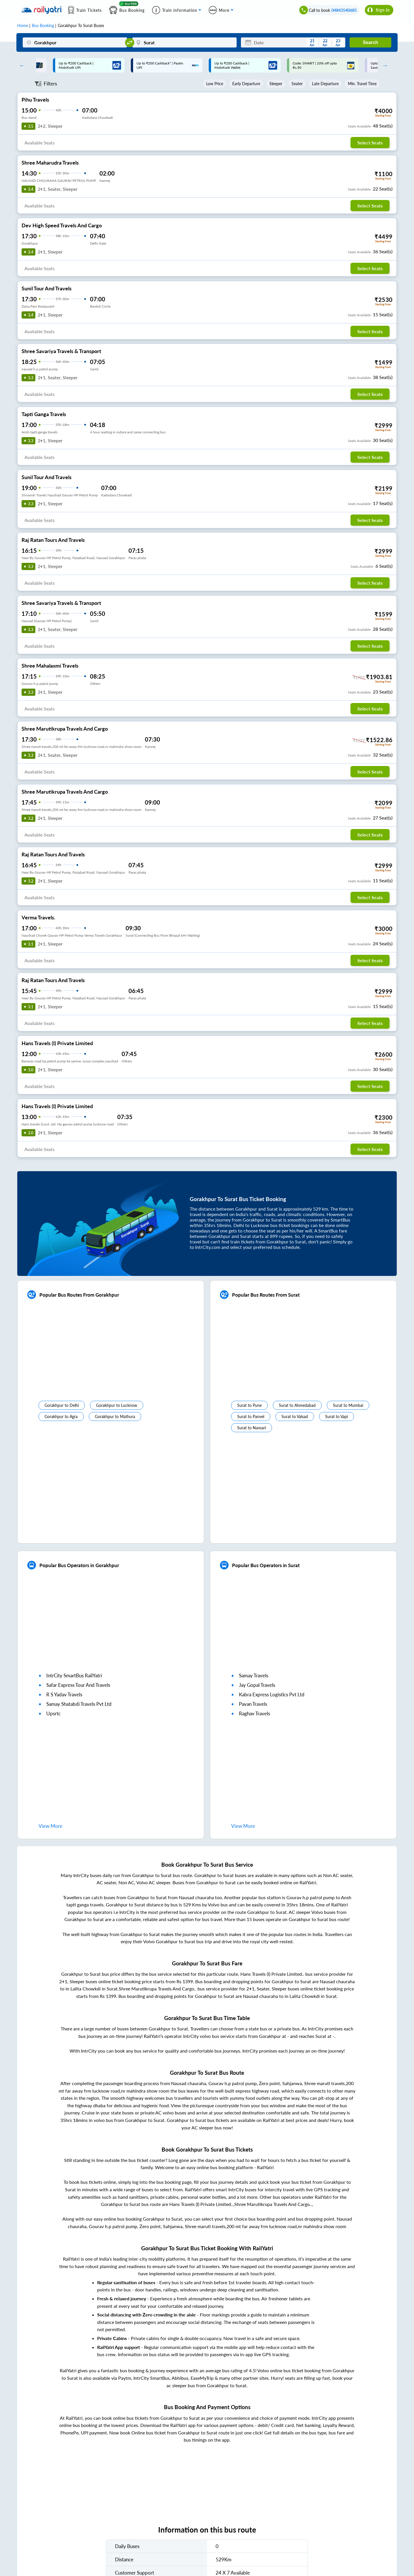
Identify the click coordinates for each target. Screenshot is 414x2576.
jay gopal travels (257, 1685)
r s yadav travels (64, 1694)
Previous (20, 65)
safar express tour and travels (78, 1685)
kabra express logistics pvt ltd (271, 1694)
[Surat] (184, 42)
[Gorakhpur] (75, 42)
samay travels (253, 1675)
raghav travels (254, 1713)
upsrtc (53, 1713)
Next (383, 65)
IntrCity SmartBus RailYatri (74, 1675)
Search (370, 42)
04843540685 (344, 10)
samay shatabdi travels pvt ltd (79, 1704)
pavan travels (253, 1704)
